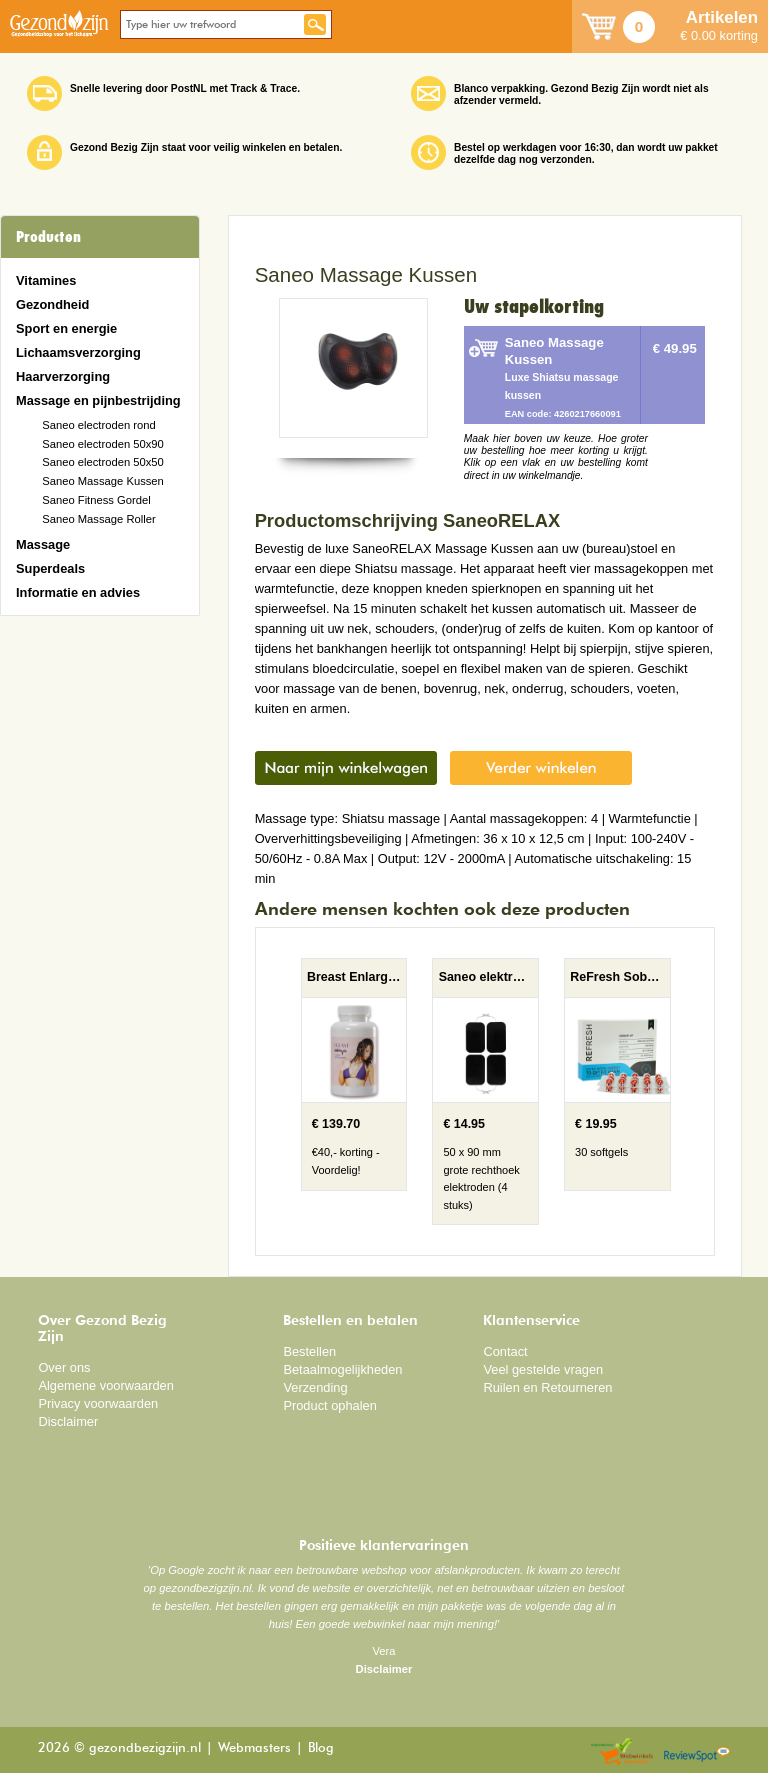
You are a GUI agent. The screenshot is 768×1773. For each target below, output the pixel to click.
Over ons (64, 1367)
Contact (505, 1351)
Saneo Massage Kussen (103, 481)
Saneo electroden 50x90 (103, 444)
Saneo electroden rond (99, 425)
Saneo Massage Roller (99, 519)
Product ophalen (329, 1405)
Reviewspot (697, 1752)
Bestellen (309, 1351)
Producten (48, 237)
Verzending (315, 1387)
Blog (321, 1748)
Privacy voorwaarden (98, 1403)
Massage (43, 544)
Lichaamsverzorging (78, 352)
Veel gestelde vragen (543, 1369)
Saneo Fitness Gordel (96, 500)
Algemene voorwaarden (106, 1385)
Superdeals (50, 568)
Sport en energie (66, 328)
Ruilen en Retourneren (547, 1387)
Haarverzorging (63, 376)
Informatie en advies (78, 592)
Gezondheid (52, 304)
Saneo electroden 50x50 (103, 462)
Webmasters (254, 1748)
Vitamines (46, 280)
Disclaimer (68, 1421)
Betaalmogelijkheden (342, 1369)
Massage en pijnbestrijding (98, 400)
